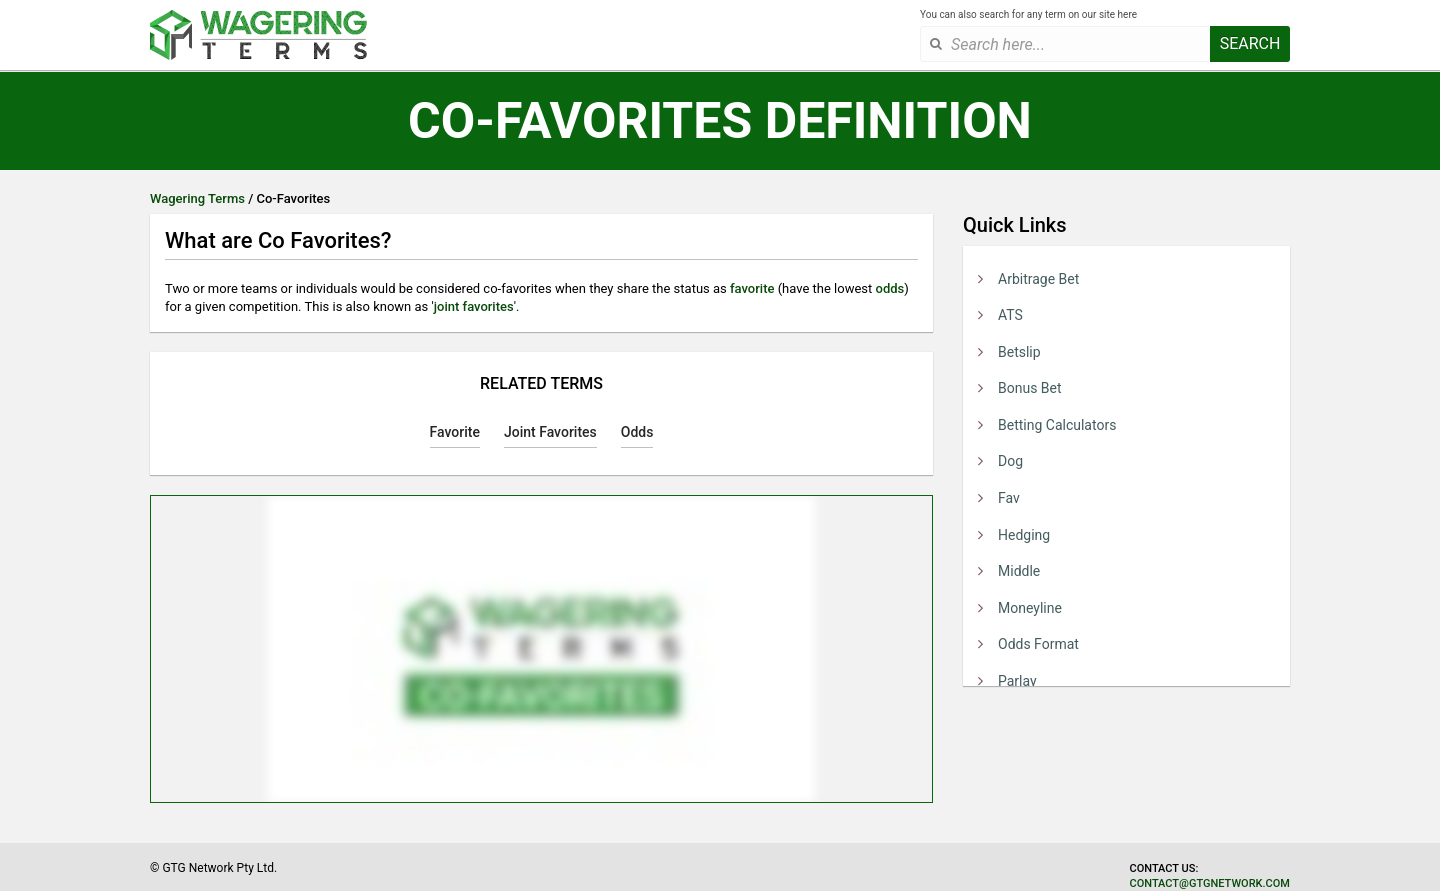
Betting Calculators (1057, 425)
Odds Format (1038, 644)
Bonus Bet (1030, 388)
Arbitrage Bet (1038, 279)
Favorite (455, 432)
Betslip (1019, 352)
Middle (1019, 571)
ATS (1010, 315)
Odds (637, 432)
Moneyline (1030, 608)
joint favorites (474, 306)
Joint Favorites (550, 432)
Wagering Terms (197, 198)
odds (890, 288)
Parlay (1017, 681)
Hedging (1024, 535)
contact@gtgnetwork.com (1210, 883)
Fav (1009, 498)
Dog (1010, 461)
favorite (752, 288)
